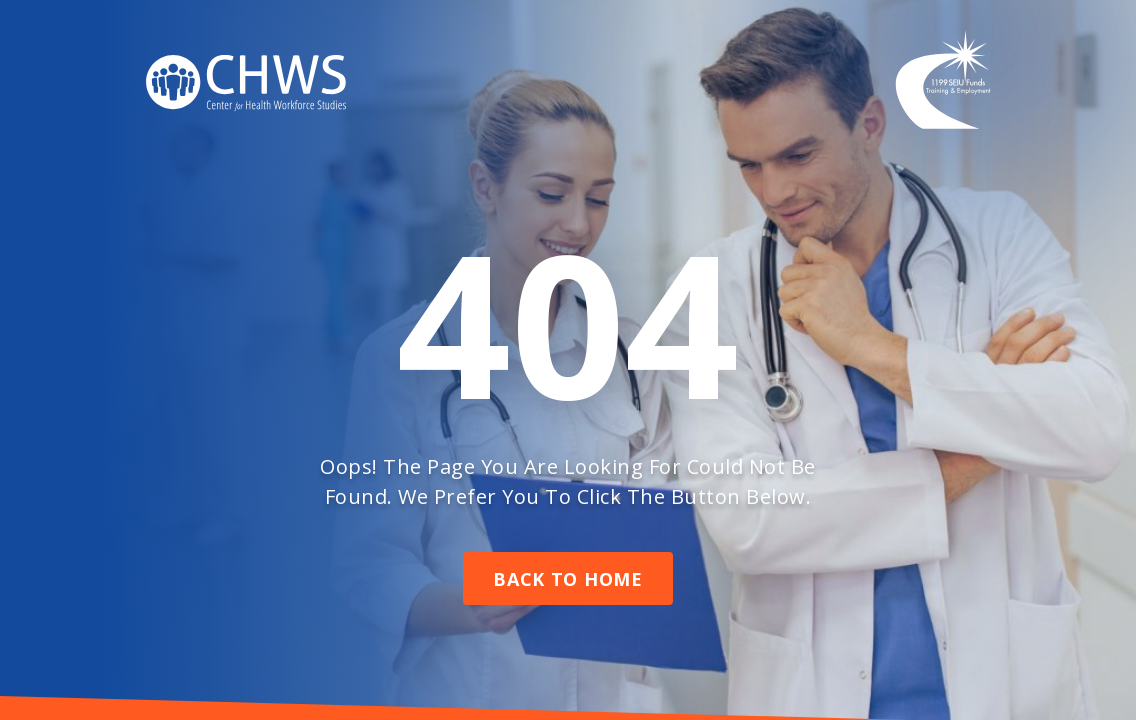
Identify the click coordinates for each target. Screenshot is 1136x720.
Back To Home (568, 579)
